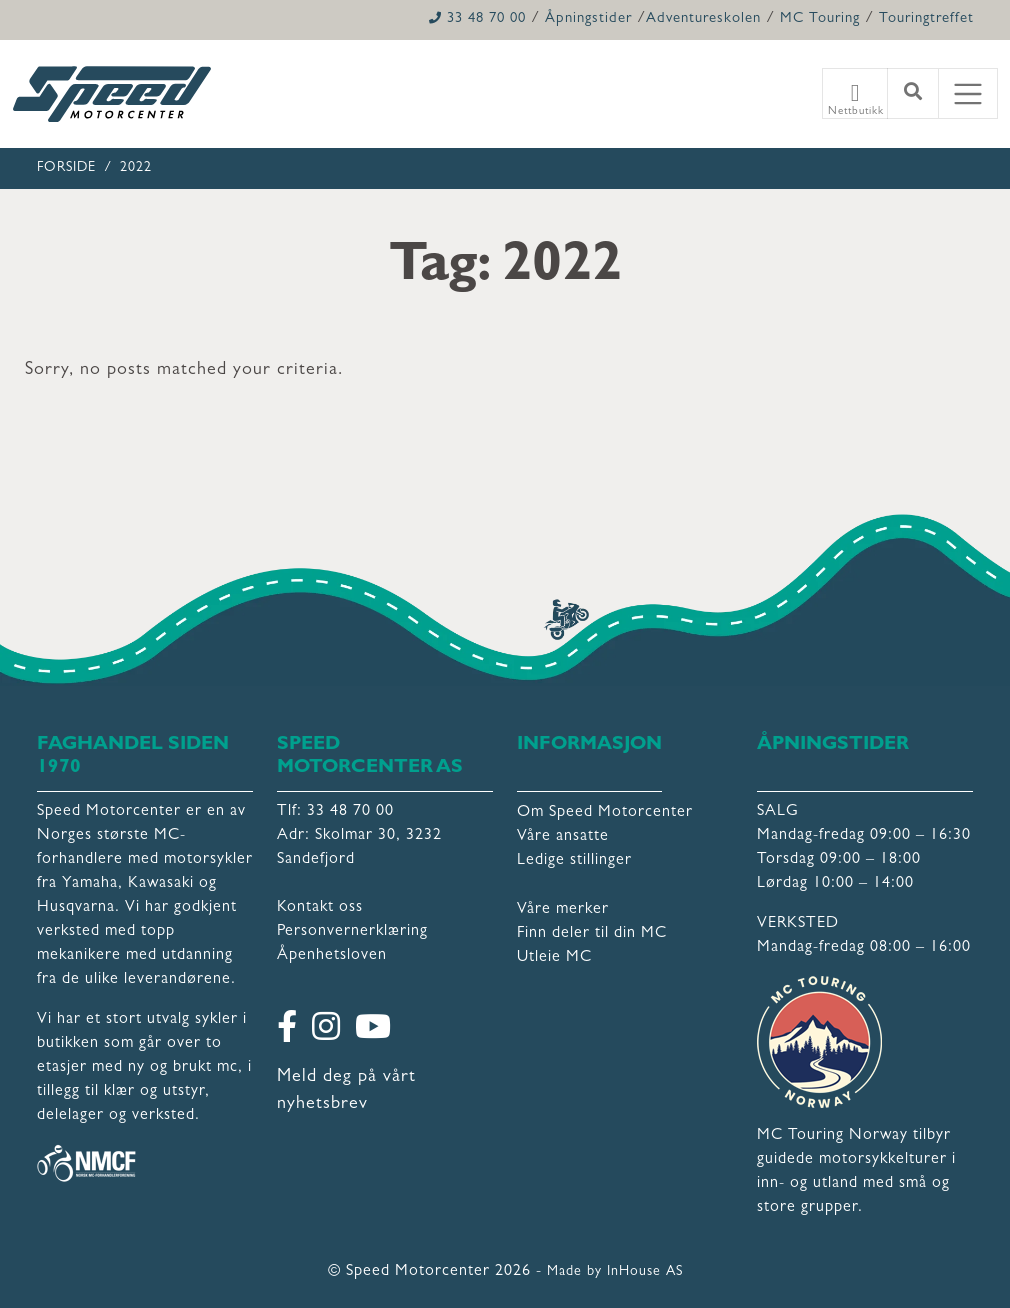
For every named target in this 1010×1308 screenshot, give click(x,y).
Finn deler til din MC (592, 934)
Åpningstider (588, 19)
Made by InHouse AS (615, 1272)
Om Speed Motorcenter (605, 813)
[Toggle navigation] (968, 94)
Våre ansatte (563, 837)
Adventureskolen (703, 19)
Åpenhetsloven (332, 956)
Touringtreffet (926, 19)
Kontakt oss (320, 908)
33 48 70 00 (477, 19)
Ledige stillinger (574, 861)
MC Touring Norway (832, 1136)
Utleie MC (554, 958)
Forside (66, 168)
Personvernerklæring (352, 932)
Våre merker (563, 910)
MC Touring (820, 19)
